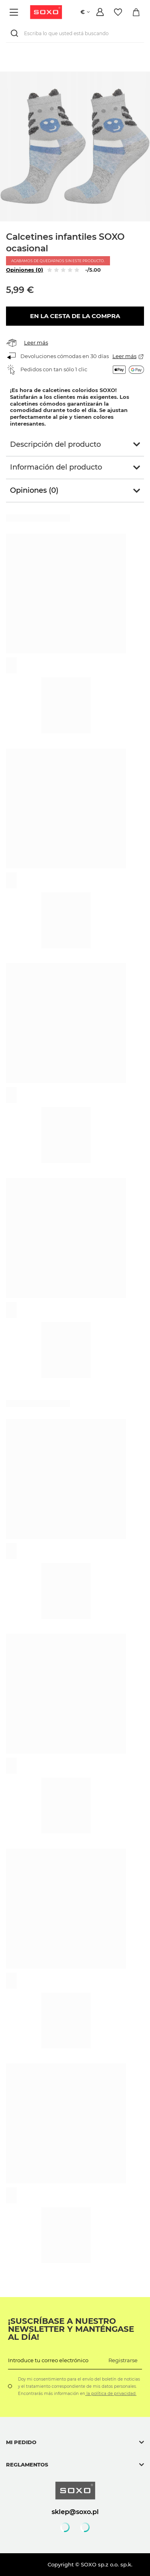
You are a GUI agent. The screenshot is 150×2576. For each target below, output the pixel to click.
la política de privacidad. (110, 2393)
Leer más (36, 342)
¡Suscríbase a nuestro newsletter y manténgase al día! (71, 2329)
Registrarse (123, 2360)
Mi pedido (21, 2442)
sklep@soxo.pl (75, 2512)
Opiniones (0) (24, 270)
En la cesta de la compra (75, 316)
